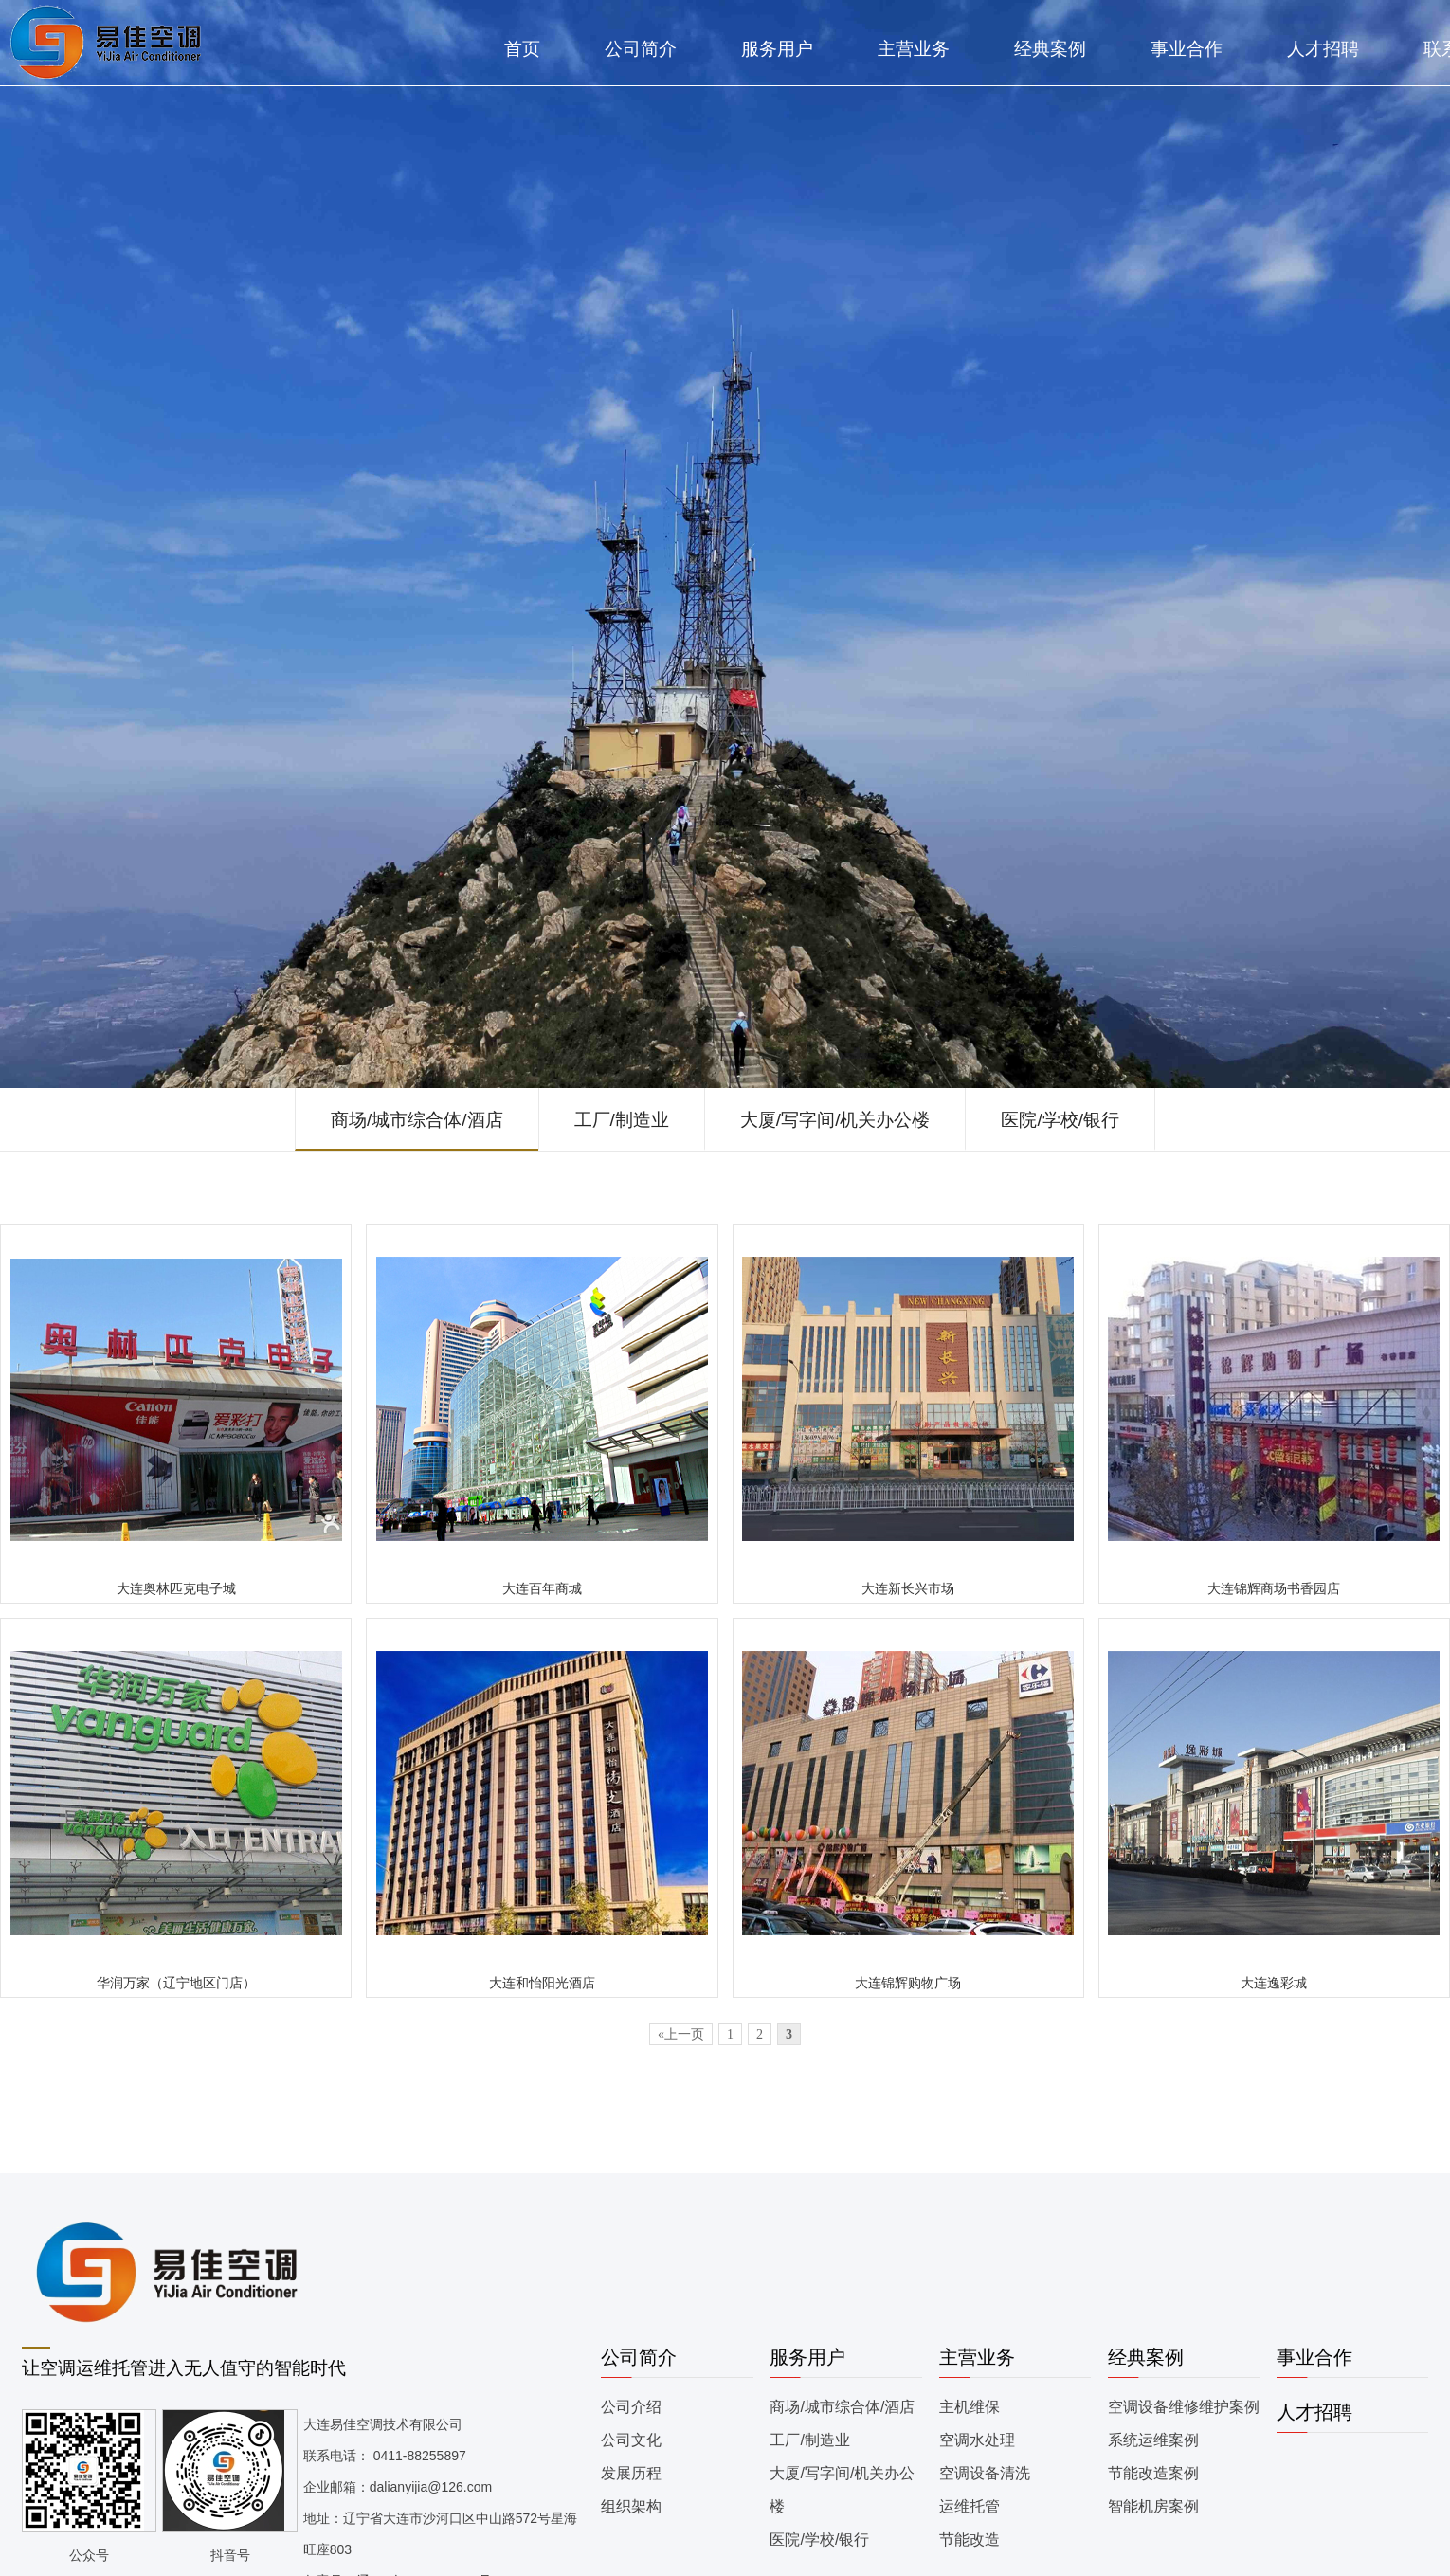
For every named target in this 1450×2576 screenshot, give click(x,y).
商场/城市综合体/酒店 (417, 1120)
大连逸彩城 (1274, 1982)
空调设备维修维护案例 (1184, 2407)
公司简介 (641, 49)
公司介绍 (631, 2407)
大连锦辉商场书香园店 (1273, 1588)
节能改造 (969, 2539)
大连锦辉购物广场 (908, 1982)
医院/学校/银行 (1060, 1120)
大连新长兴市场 (907, 1588)
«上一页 (681, 2034)
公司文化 (631, 2440)
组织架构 (631, 2506)
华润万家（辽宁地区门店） (176, 1982)
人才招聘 (1323, 49)
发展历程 (631, 2473)
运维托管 (969, 2506)
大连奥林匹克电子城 (176, 1588)
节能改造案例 (1153, 2473)
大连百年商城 (542, 1588)
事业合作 (1187, 49)
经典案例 (1050, 49)
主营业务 (914, 49)
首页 (522, 49)
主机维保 (969, 2407)
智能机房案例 (1153, 2506)
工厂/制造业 (621, 1120)
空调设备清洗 (984, 2473)
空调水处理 (977, 2440)
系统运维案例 (1153, 2440)
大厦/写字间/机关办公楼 (835, 1120)
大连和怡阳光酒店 (542, 1982)
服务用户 (777, 49)
